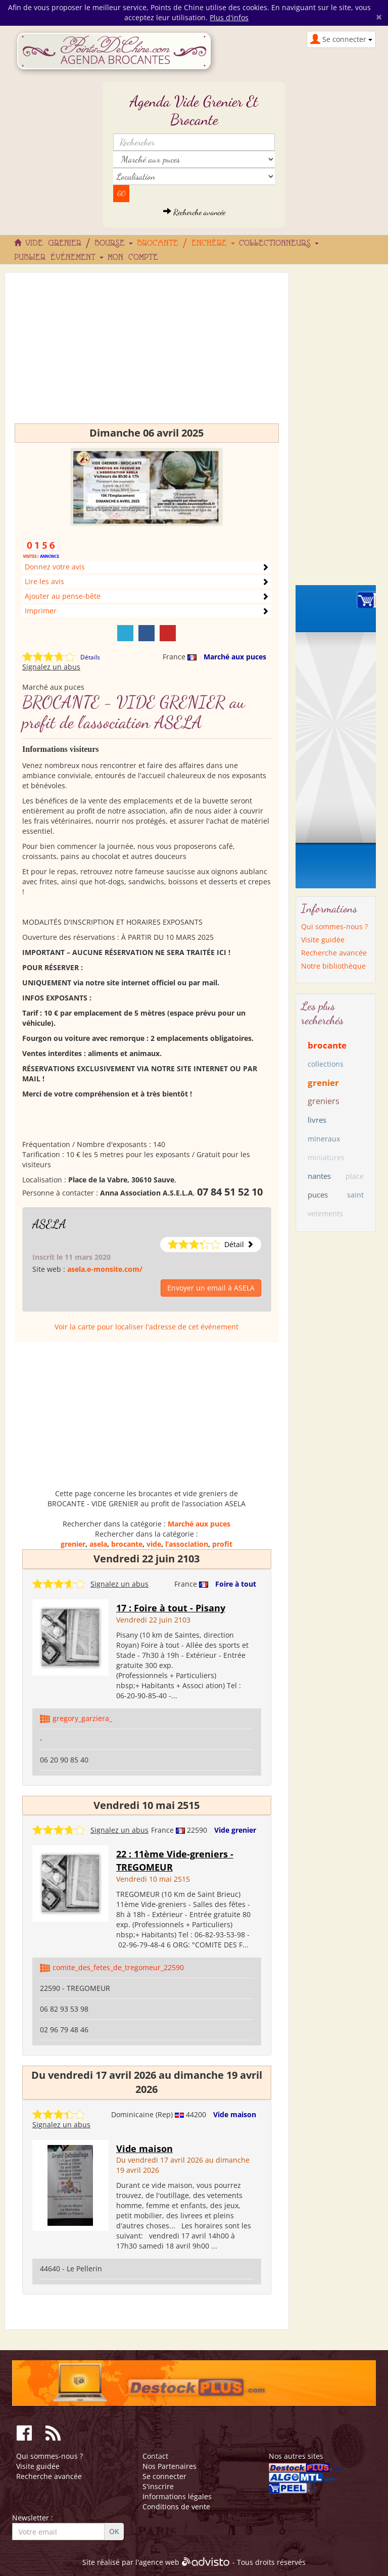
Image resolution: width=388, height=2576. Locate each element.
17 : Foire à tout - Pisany (170, 1608)
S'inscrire (158, 2486)
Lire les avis (44, 581)
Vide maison (234, 2114)
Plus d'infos (229, 17)
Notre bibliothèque (333, 966)
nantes (319, 1176)
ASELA (49, 1224)
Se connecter (164, 2476)
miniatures (326, 1157)
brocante (126, 1544)
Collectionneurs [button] (279, 243)
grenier (73, 1544)
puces (318, 1194)
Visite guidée (323, 939)
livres (317, 1120)
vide (154, 1544)
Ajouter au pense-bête (63, 596)
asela (98, 1544)
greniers (324, 1101)
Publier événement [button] (59, 258)
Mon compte (133, 258)
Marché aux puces (235, 656)
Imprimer (41, 610)
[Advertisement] (147, 352)
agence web (159, 2562)
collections (326, 1064)
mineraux (324, 1138)
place (355, 1176)
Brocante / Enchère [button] (186, 243)
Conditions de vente (176, 2506)
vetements (325, 1213)
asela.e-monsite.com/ (104, 1269)
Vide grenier (235, 1830)
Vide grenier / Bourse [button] (79, 243)
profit (222, 1544)
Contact (155, 2456)
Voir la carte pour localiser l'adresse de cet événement (146, 1326)
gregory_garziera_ (82, 1718)
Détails (90, 657)
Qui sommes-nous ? (334, 926)
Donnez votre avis (55, 566)
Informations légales (177, 2496)
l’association (186, 1544)
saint (355, 1195)
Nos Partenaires (169, 2466)
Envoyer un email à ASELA (211, 1288)
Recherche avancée (194, 212)
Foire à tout (235, 1584)
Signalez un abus (51, 667)
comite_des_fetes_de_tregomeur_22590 (118, 1967)
